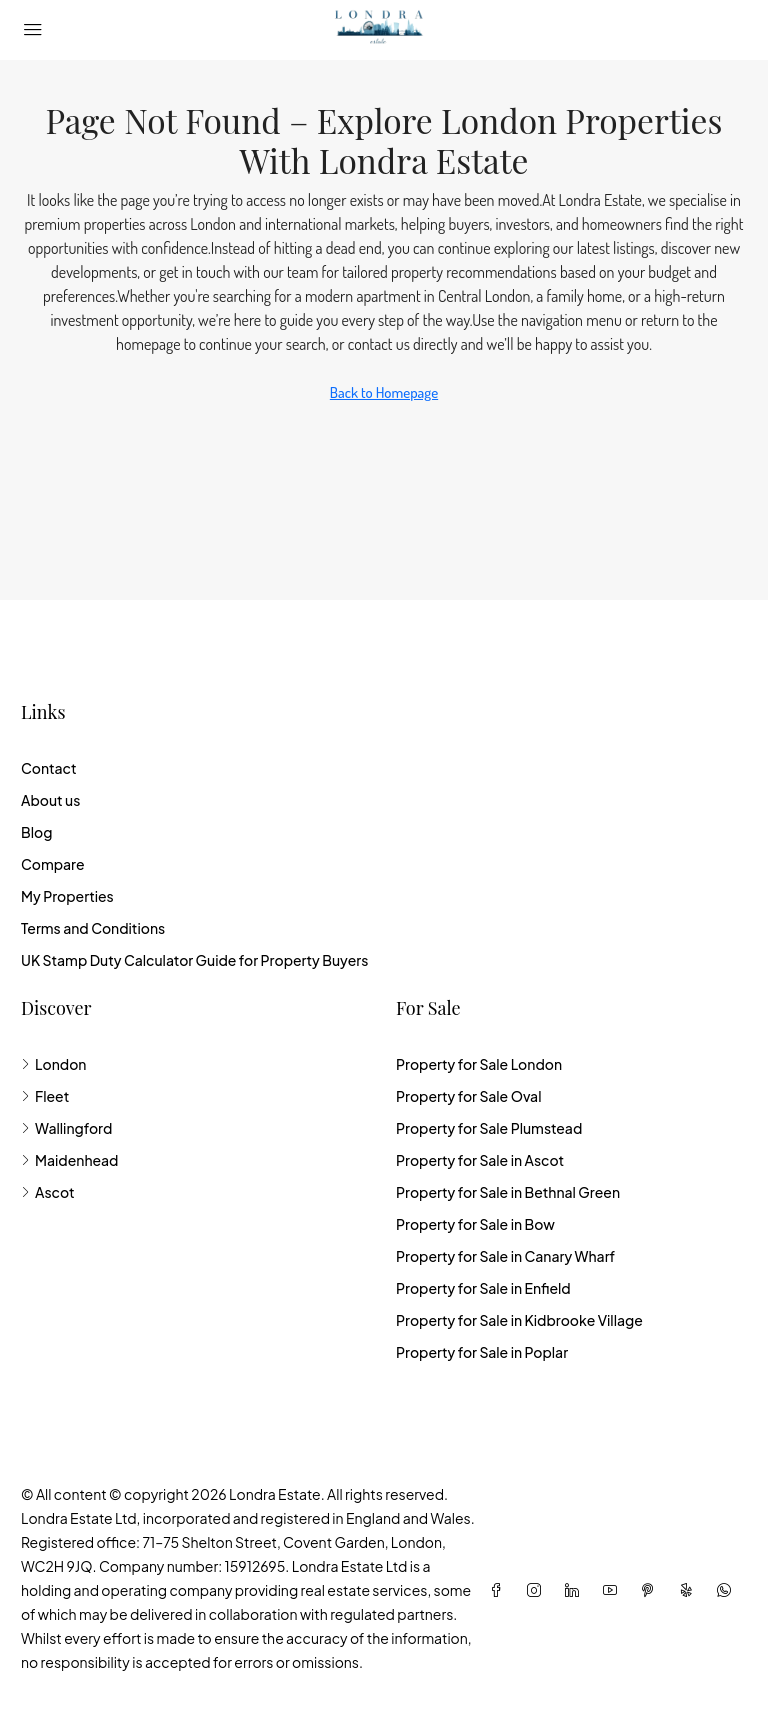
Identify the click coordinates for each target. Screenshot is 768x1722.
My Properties (67, 896)
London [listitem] (53, 1064)
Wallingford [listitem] (66, 1128)
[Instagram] (538, 1590)
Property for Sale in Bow (475, 1224)
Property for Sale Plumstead (489, 1128)
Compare (53, 864)
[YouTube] (614, 1590)
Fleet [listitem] (45, 1096)
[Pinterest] (652, 1590)
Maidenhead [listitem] (69, 1160)
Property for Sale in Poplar (482, 1352)
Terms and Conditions (93, 928)
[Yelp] (690, 1590)
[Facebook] (500, 1590)
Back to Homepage (384, 392)
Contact (49, 768)
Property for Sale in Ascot (480, 1160)
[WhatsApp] (728, 1590)
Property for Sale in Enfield (483, 1288)
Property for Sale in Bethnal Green (508, 1192)
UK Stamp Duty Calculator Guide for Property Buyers (194, 960)
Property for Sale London (479, 1064)
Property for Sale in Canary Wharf (505, 1256)
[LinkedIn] (576, 1590)
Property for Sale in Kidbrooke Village (519, 1320)
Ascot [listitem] (48, 1192)
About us (50, 800)
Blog (36, 832)
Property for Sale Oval (468, 1096)
